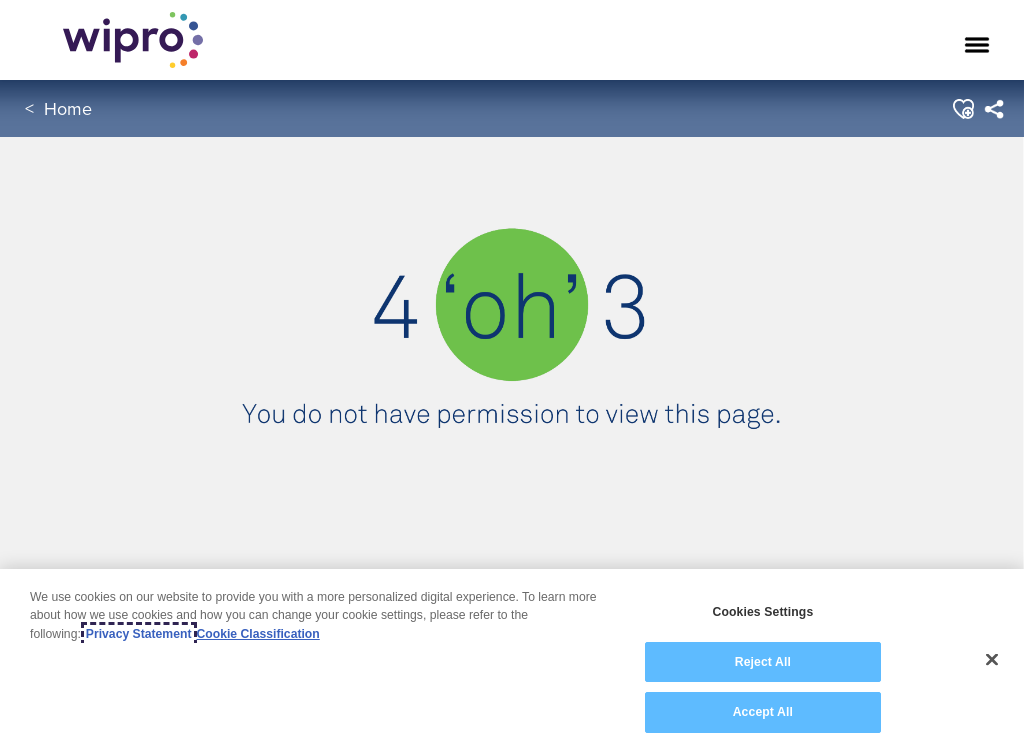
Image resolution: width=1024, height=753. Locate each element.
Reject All (763, 662)
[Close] (992, 660)
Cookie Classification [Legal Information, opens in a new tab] (258, 634)
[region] (512, 661)
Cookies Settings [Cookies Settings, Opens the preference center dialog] (762, 612)
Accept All (763, 712)
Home (68, 108)
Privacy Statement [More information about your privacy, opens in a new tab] (139, 634)
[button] (962, 109)
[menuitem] (993, 109)
